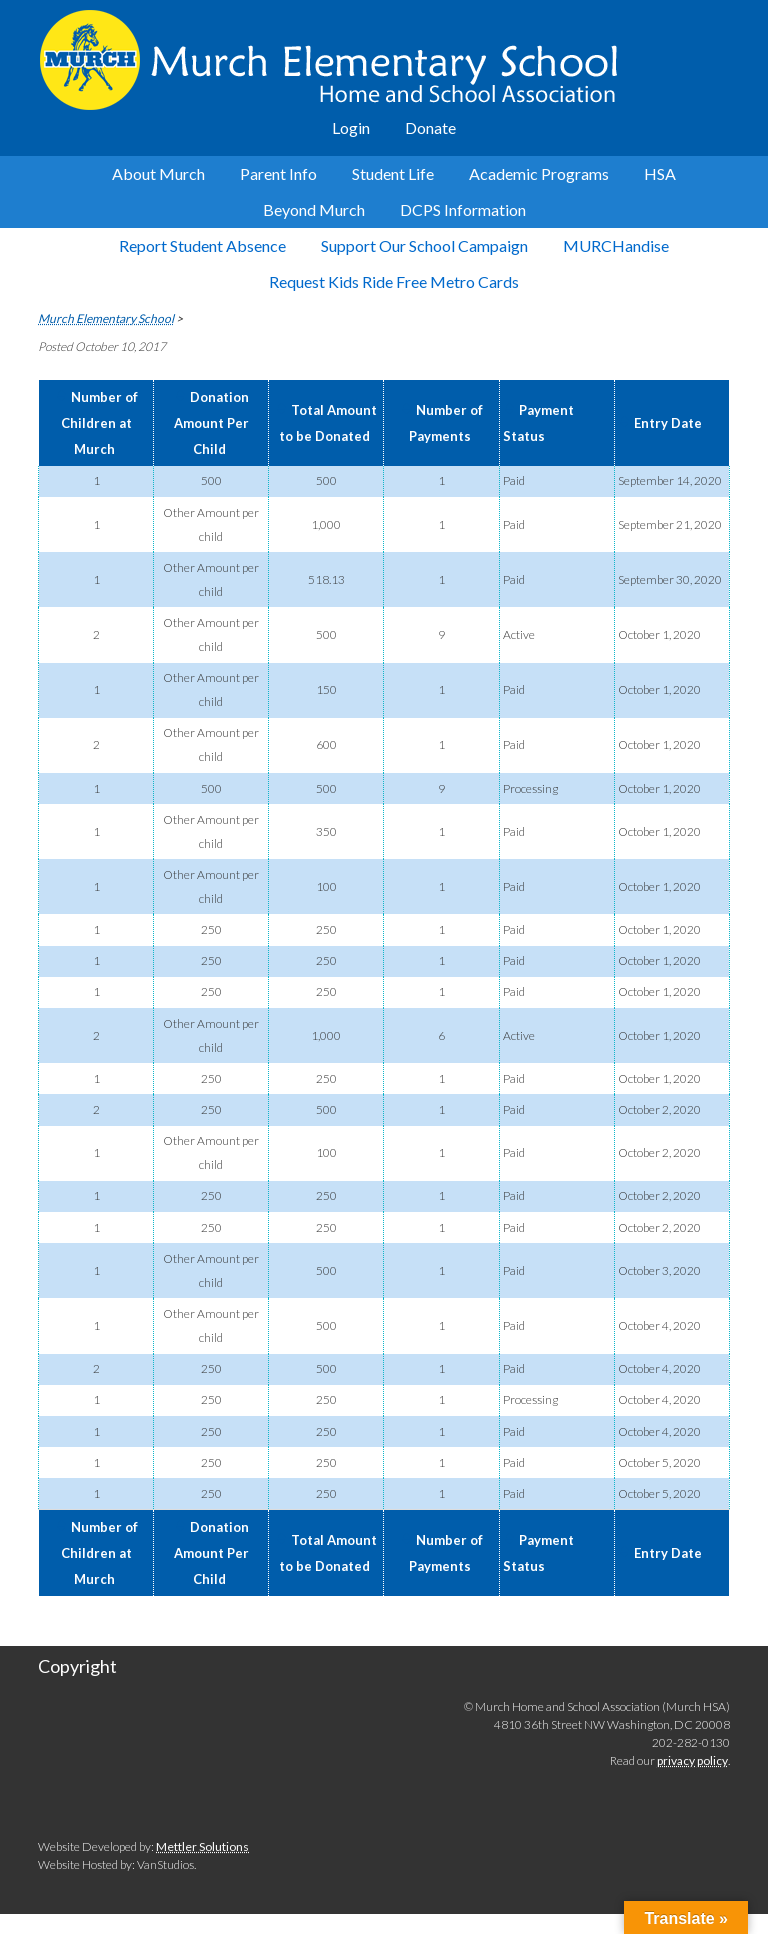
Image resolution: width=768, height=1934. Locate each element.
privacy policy (692, 1760)
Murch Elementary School (383, 60)
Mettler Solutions (202, 1846)
